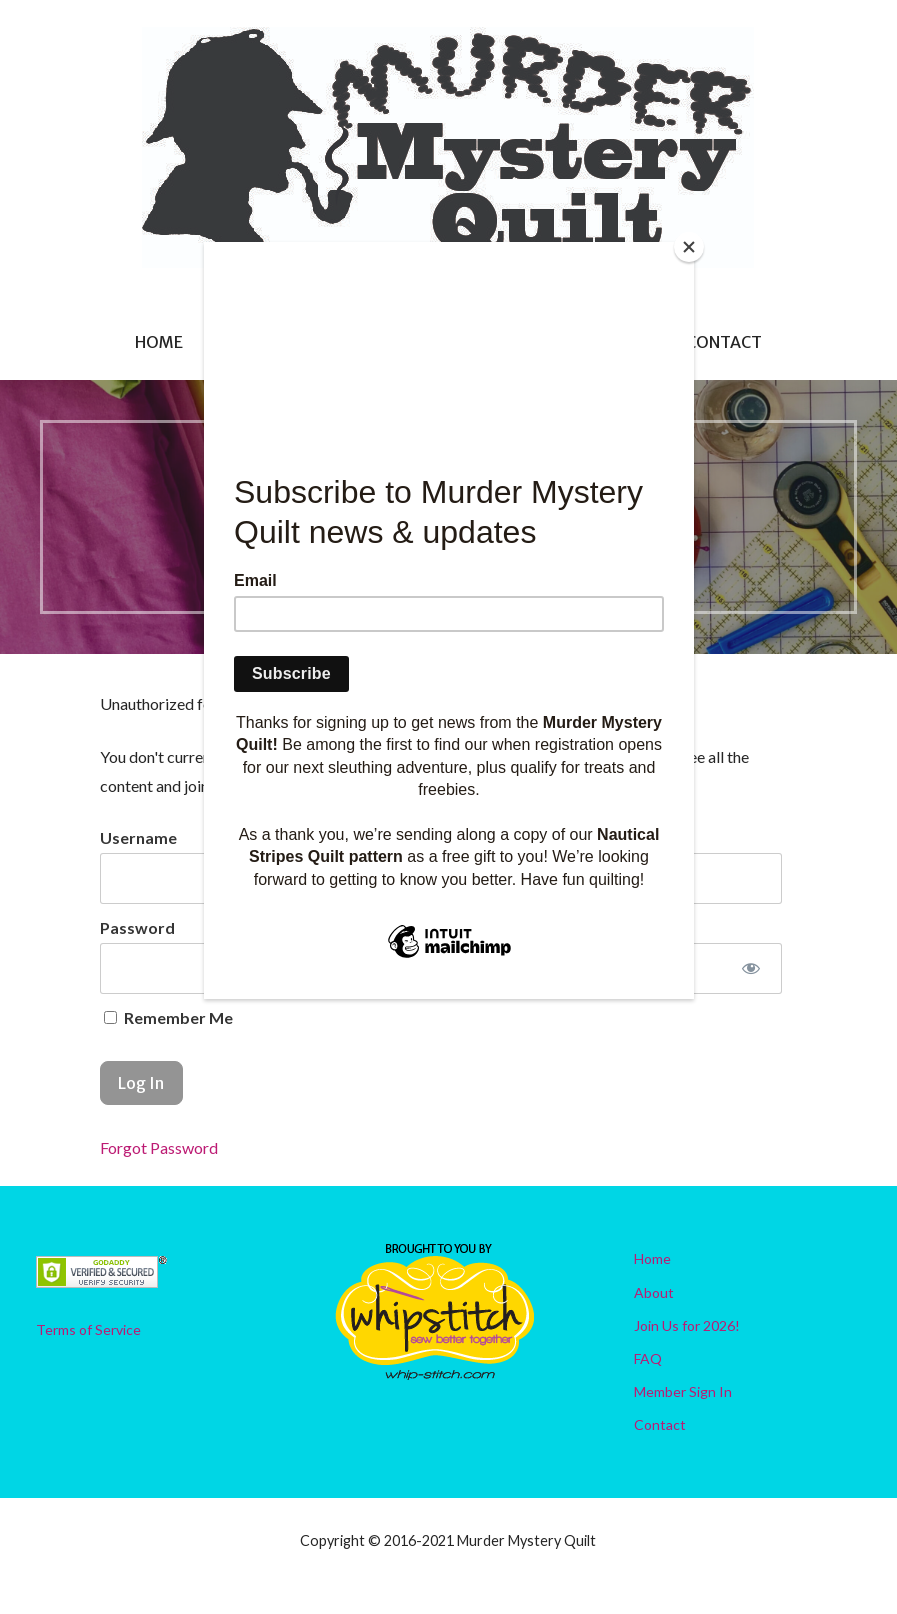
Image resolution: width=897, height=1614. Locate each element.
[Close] (689, 247)
